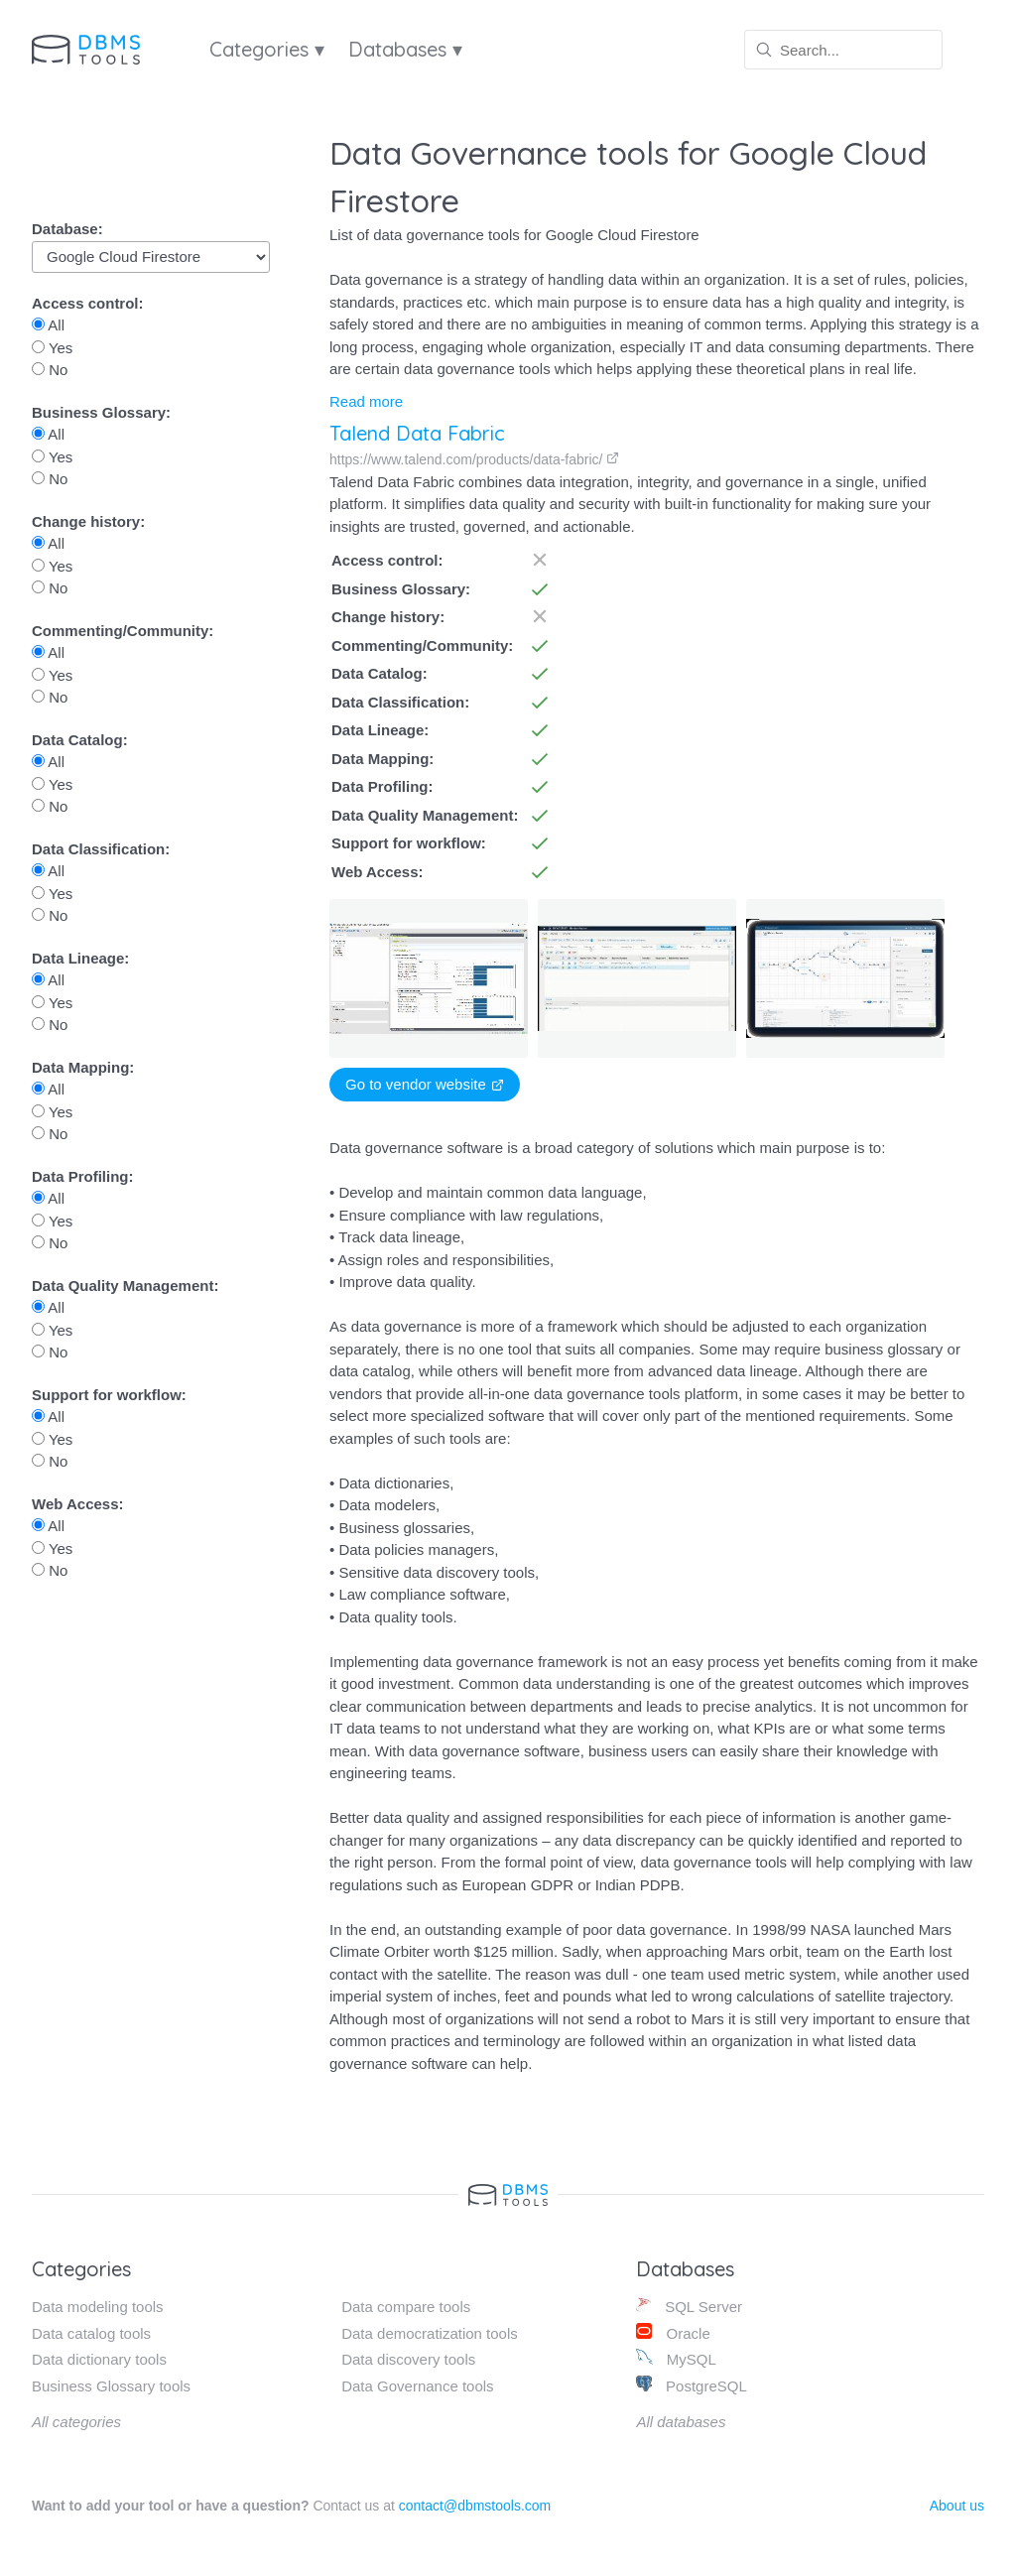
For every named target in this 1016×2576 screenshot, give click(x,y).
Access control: (88, 303)
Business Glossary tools (111, 2386)
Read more (366, 401)
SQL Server (689, 2305)
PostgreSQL (691, 2385)
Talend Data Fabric (417, 433)
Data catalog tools (91, 2333)
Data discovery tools (408, 2359)
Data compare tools (405, 2306)
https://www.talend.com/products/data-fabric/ (474, 459)
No (49, 369)
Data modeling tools (98, 2306)
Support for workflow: (109, 1394)
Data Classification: (101, 848)
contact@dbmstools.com (475, 2505)
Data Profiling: (83, 1176)
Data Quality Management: (125, 1285)
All (48, 325)
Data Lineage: (80, 958)
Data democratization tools (429, 2333)
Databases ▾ (405, 49)
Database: (67, 228)
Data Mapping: (83, 1067)
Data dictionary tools (99, 2359)
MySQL (675, 2358)
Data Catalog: (80, 739)
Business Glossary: (101, 412)
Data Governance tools (417, 2386)
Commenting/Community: (122, 630)
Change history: (88, 521)
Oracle (672, 2332)
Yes (52, 347)
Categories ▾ (266, 49)
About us (957, 2505)
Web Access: (78, 1503)
